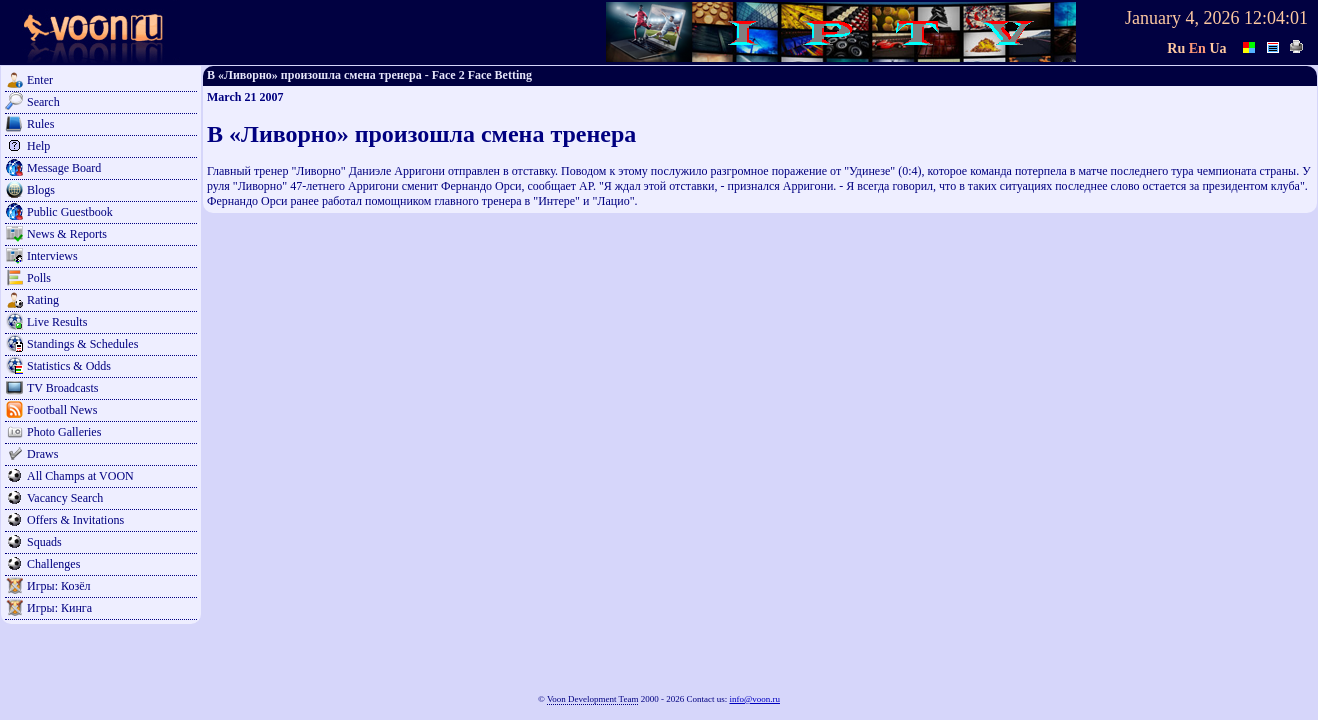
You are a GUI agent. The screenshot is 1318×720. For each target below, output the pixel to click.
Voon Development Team (593, 699)
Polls (39, 278)
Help (38, 146)
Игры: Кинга (59, 608)
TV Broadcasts (62, 388)
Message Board (64, 168)
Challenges (53, 564)
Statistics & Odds (69, 366)
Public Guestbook (70, 212)
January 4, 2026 (1182, 18)
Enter (40, 80)
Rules (40, 124)
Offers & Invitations (75, 520)
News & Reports (67, 234)
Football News (62, 410)
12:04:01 (1276, 18)
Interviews (52, 256)
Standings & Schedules (82, 344)
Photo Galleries (64, 432)
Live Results (57, 322)
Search (43, 102)
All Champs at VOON (80, 476)
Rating (43, 300)
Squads (44, 542)
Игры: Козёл (58, 586)
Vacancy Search (65, 498)
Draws (42, 454)
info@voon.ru (754, 699)
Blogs (41, 190)
